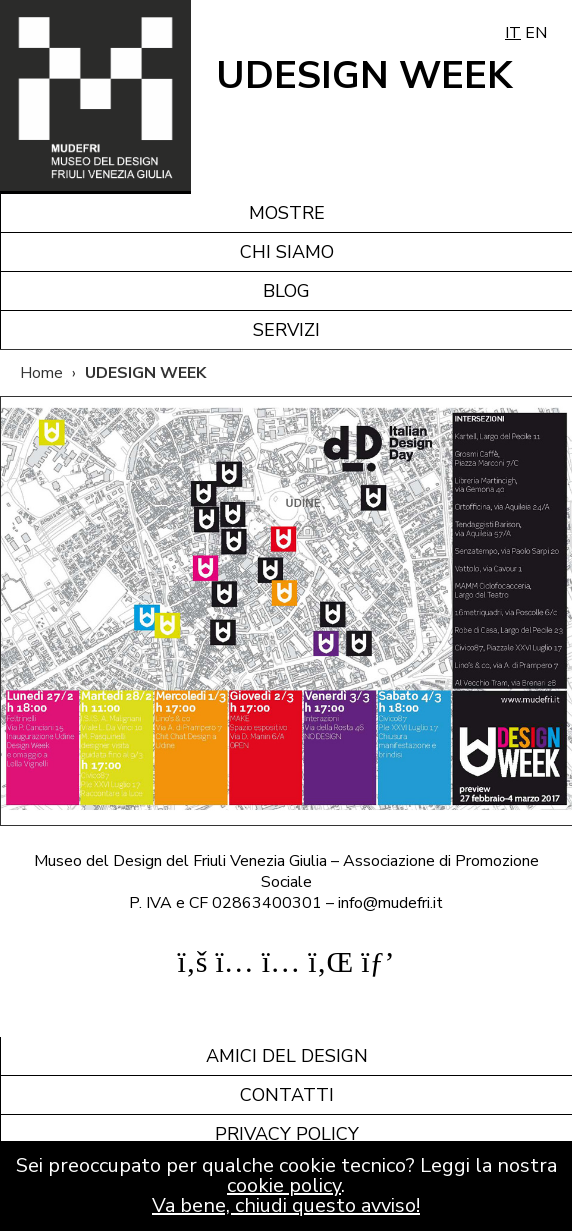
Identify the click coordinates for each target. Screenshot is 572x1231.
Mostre (287, 213)
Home (41, 373)
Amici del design (287, 1056)
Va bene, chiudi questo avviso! (286, 1205)
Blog (286, 291)
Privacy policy (287, 1134)
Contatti (287, 1095)
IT (513, 33)
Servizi (286, 330)
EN (536, 33)
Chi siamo (287, 252)
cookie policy (284, 1185)
